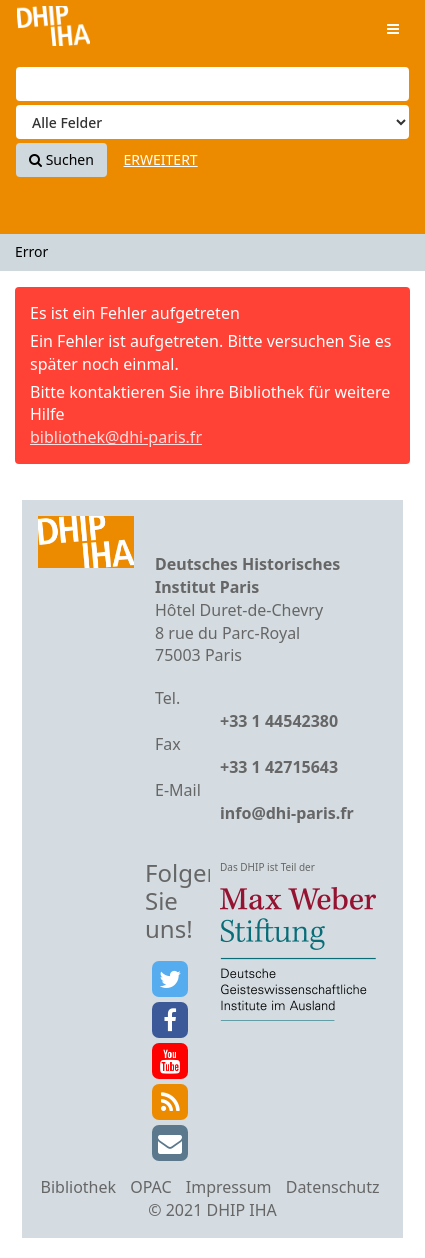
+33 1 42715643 (279, 767)
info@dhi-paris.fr (287, 813)
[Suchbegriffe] (212, 84)
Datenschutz (333, 1187)
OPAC (150, 1187)
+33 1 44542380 (279, 721)
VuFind (53, 30)
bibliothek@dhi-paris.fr (116, 437)
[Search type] (212, 122)
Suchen (61, 159)
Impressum (229, 1187)
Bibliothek (79, 1187)
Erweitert (161, 159)
